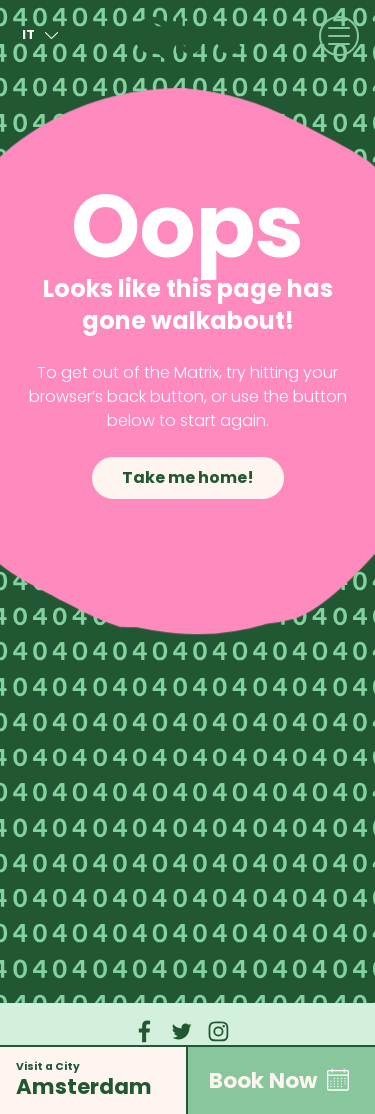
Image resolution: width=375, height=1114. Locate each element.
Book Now (281, 1080)
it (43, 35)
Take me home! (187, 477)
